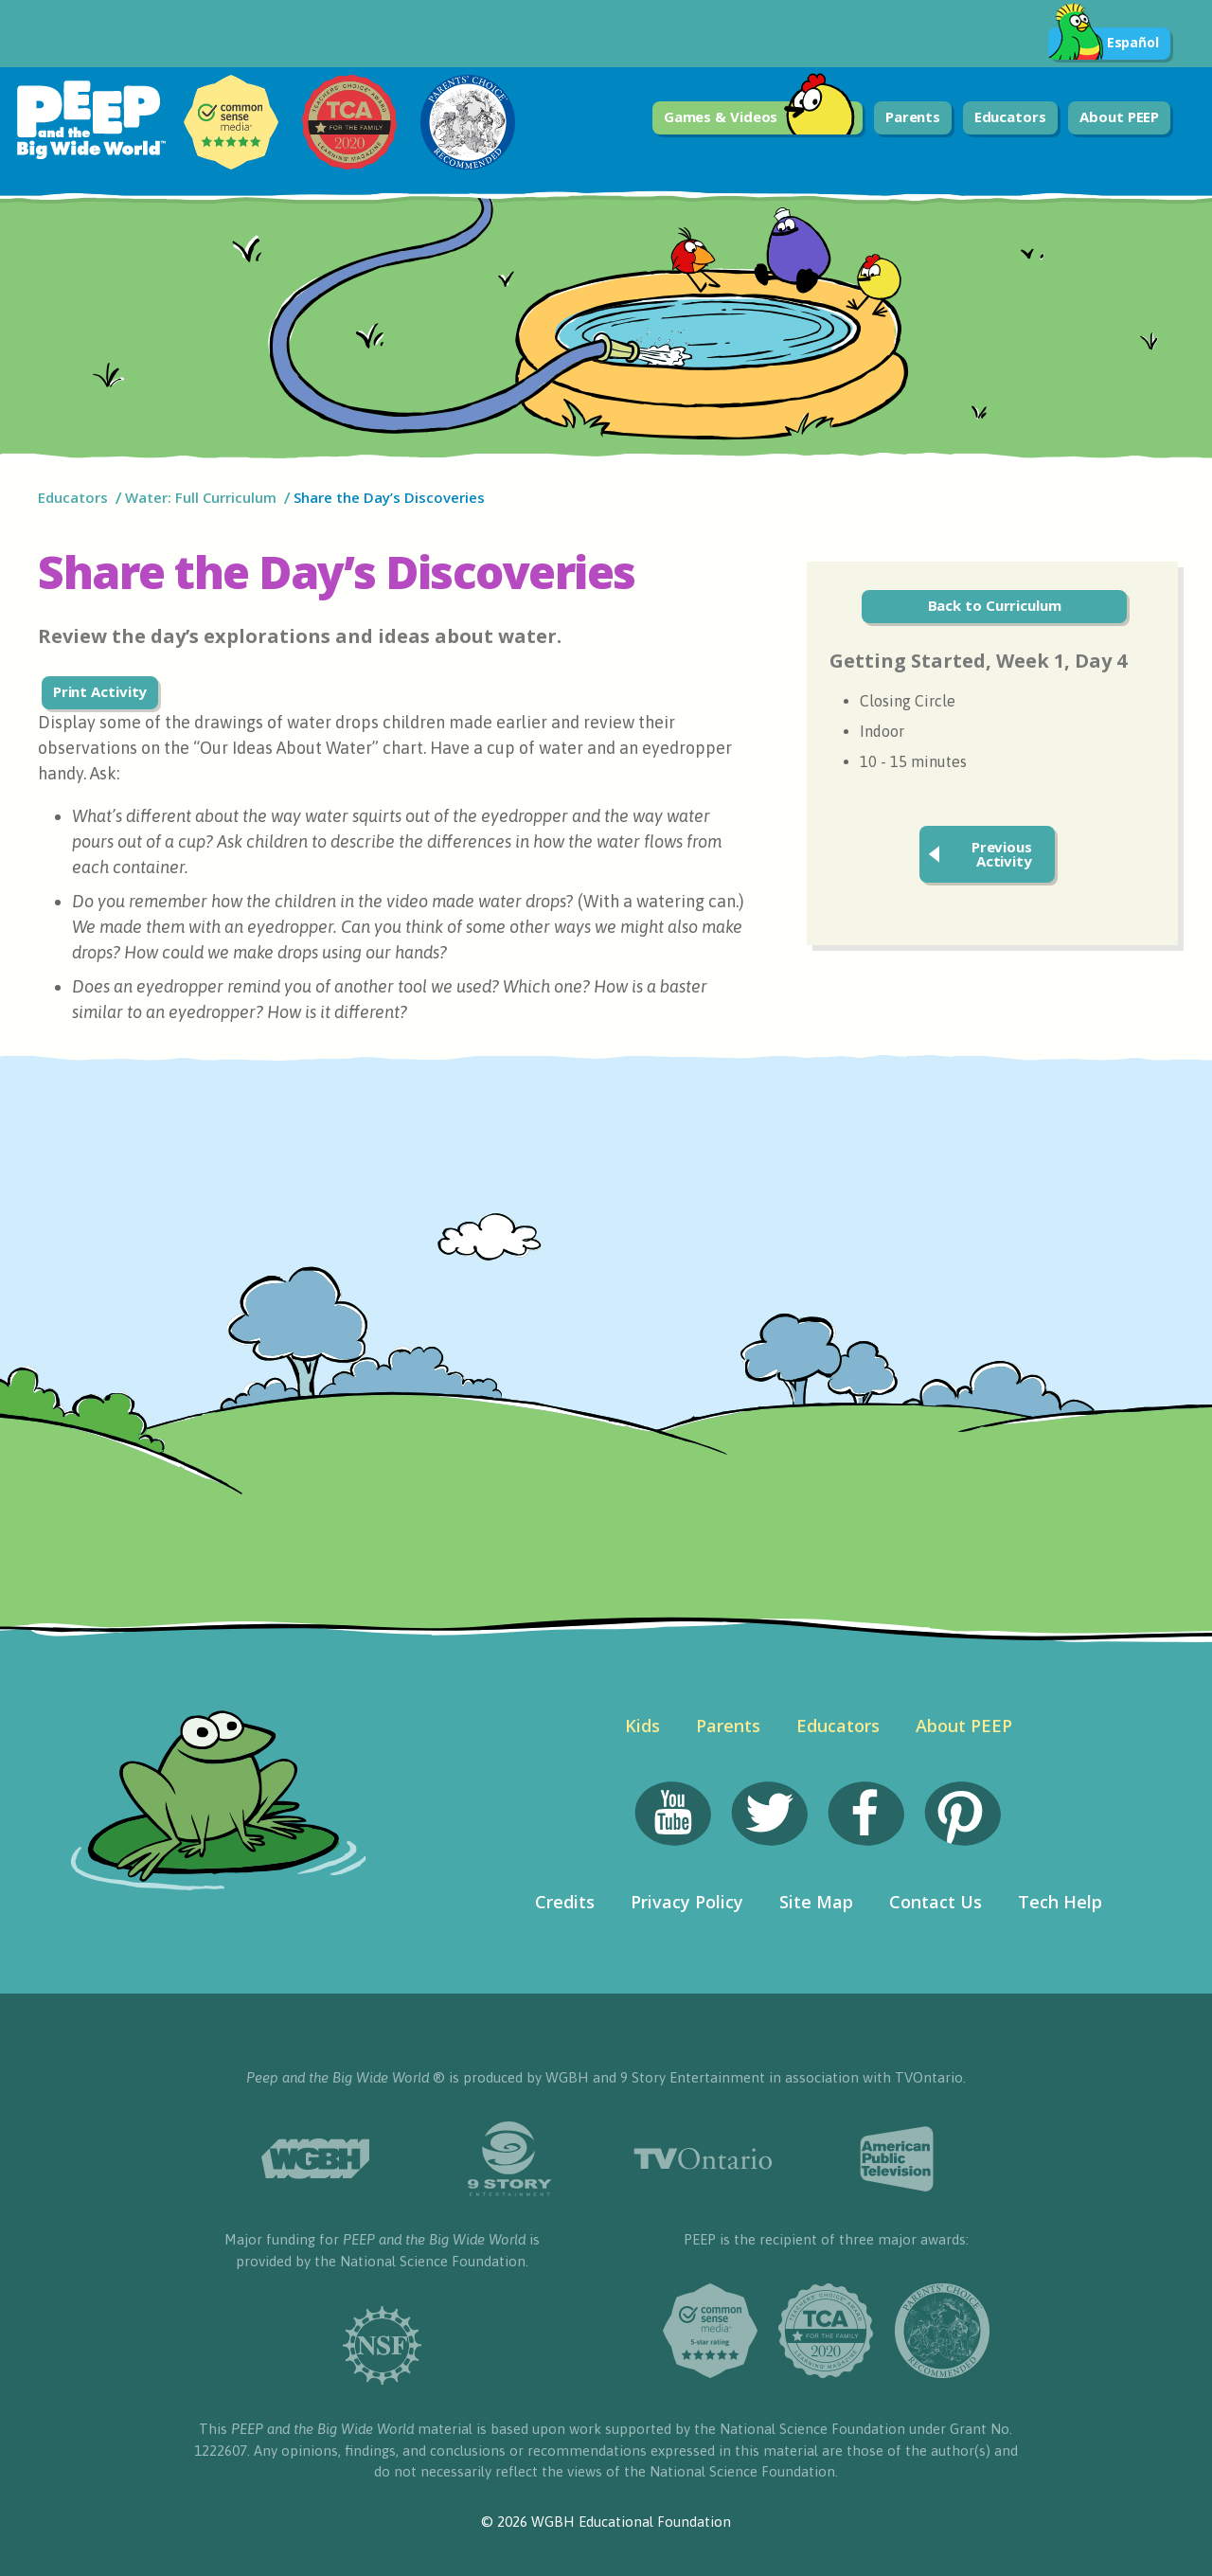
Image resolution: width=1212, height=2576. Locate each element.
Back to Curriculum (994, 605)
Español (1103, 43)
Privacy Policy (687, 1901)
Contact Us (935, 1901)
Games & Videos (760, 117)
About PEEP (1119, 116)
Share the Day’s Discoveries (391, 497)
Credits (565, 1901)
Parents (912, 116)
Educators (1010, 116)
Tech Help (1060, 1901)
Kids (642, 1725)
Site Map (816, 1901)
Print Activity (100, 691)
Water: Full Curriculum (200, 497)
